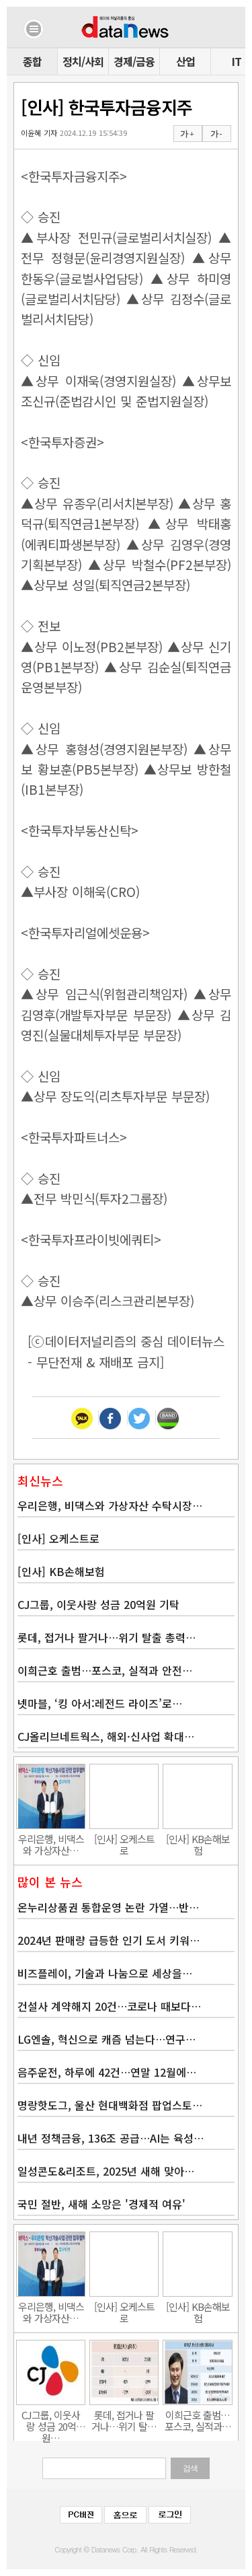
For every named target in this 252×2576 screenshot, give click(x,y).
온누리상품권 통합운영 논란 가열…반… (108, 1907)
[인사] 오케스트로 (58, 1538)
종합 (32, 61)
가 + (187, 134)
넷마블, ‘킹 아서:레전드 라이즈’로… (99, 1703)
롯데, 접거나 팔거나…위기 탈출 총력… (106, 1637)
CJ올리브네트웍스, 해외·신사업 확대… (105, 1736)
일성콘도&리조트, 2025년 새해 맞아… (105, 2171)
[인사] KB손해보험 (61, 1571)
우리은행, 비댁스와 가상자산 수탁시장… (109, 1505)
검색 (190, 2468)
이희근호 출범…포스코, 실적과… (198, 2420)
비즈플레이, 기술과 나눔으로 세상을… (104, 1973)
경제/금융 (134, 61)
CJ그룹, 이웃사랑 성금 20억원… (51, 2420)
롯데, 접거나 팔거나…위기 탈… (124, 2420)
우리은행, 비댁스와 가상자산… (51, 1844)
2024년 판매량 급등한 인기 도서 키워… (108, 1940)
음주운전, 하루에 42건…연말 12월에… (106, 2072)
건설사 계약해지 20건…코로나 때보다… (109, 2006)
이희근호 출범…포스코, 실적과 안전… (104, 1670)
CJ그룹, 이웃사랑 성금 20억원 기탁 (98, 1604)
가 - (216, 134)
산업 (185, 61)
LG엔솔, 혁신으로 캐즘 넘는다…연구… (106, 2039)
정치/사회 (82, 61)
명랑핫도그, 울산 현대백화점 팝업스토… (109, 2105)
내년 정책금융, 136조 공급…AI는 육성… (110, 2138)
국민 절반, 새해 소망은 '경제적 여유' (101, 2204)
